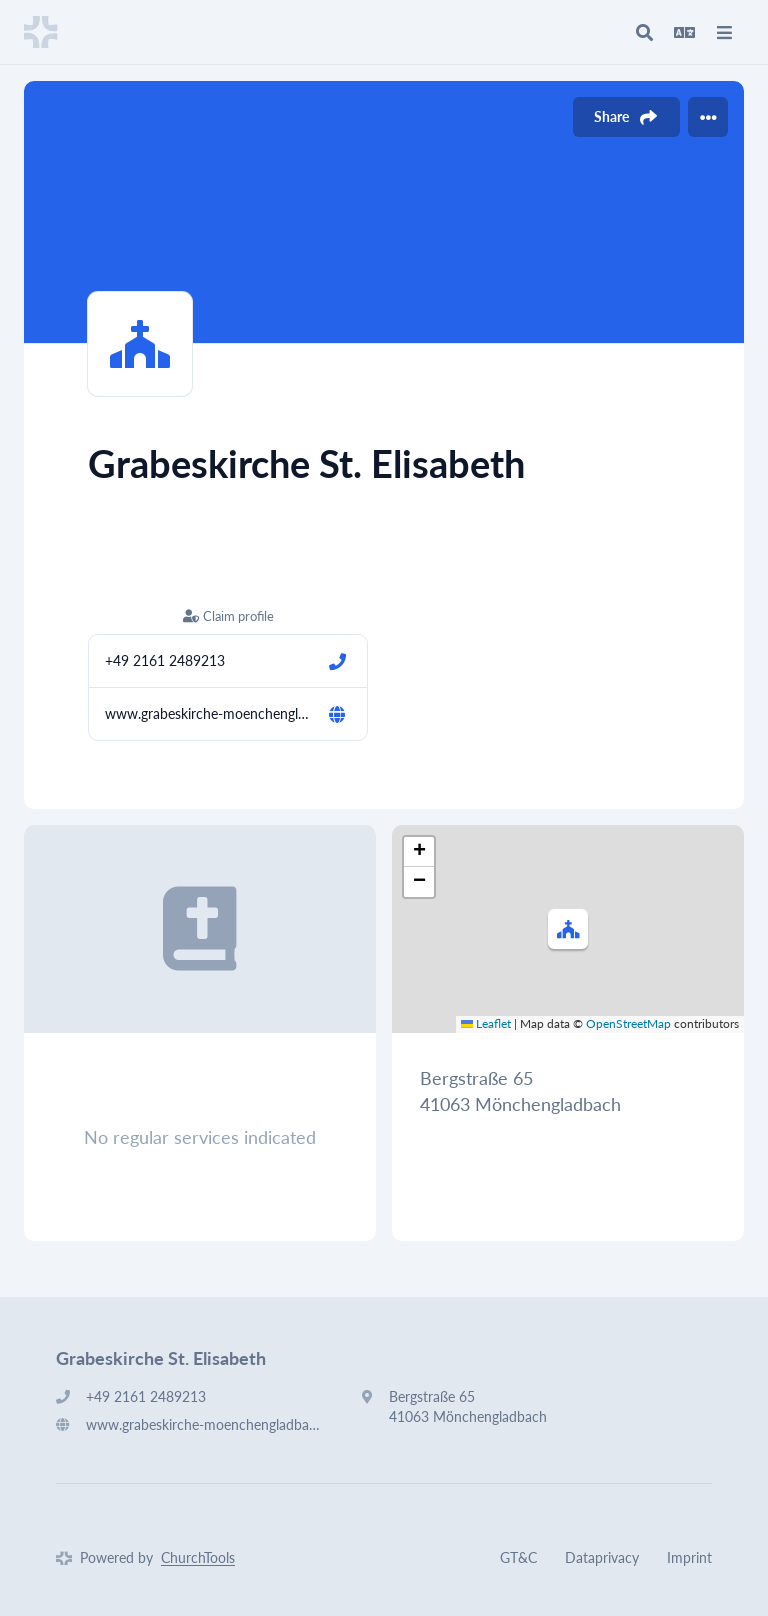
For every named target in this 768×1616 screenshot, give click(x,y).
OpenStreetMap (628, 1023)
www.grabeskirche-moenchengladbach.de (208, 713)
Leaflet (486, 1023)
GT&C (518, 1557)
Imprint (689, 1557)
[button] (568, 929)
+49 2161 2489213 (165, 660)
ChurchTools (198, 1557)
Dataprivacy (602, 1557)
